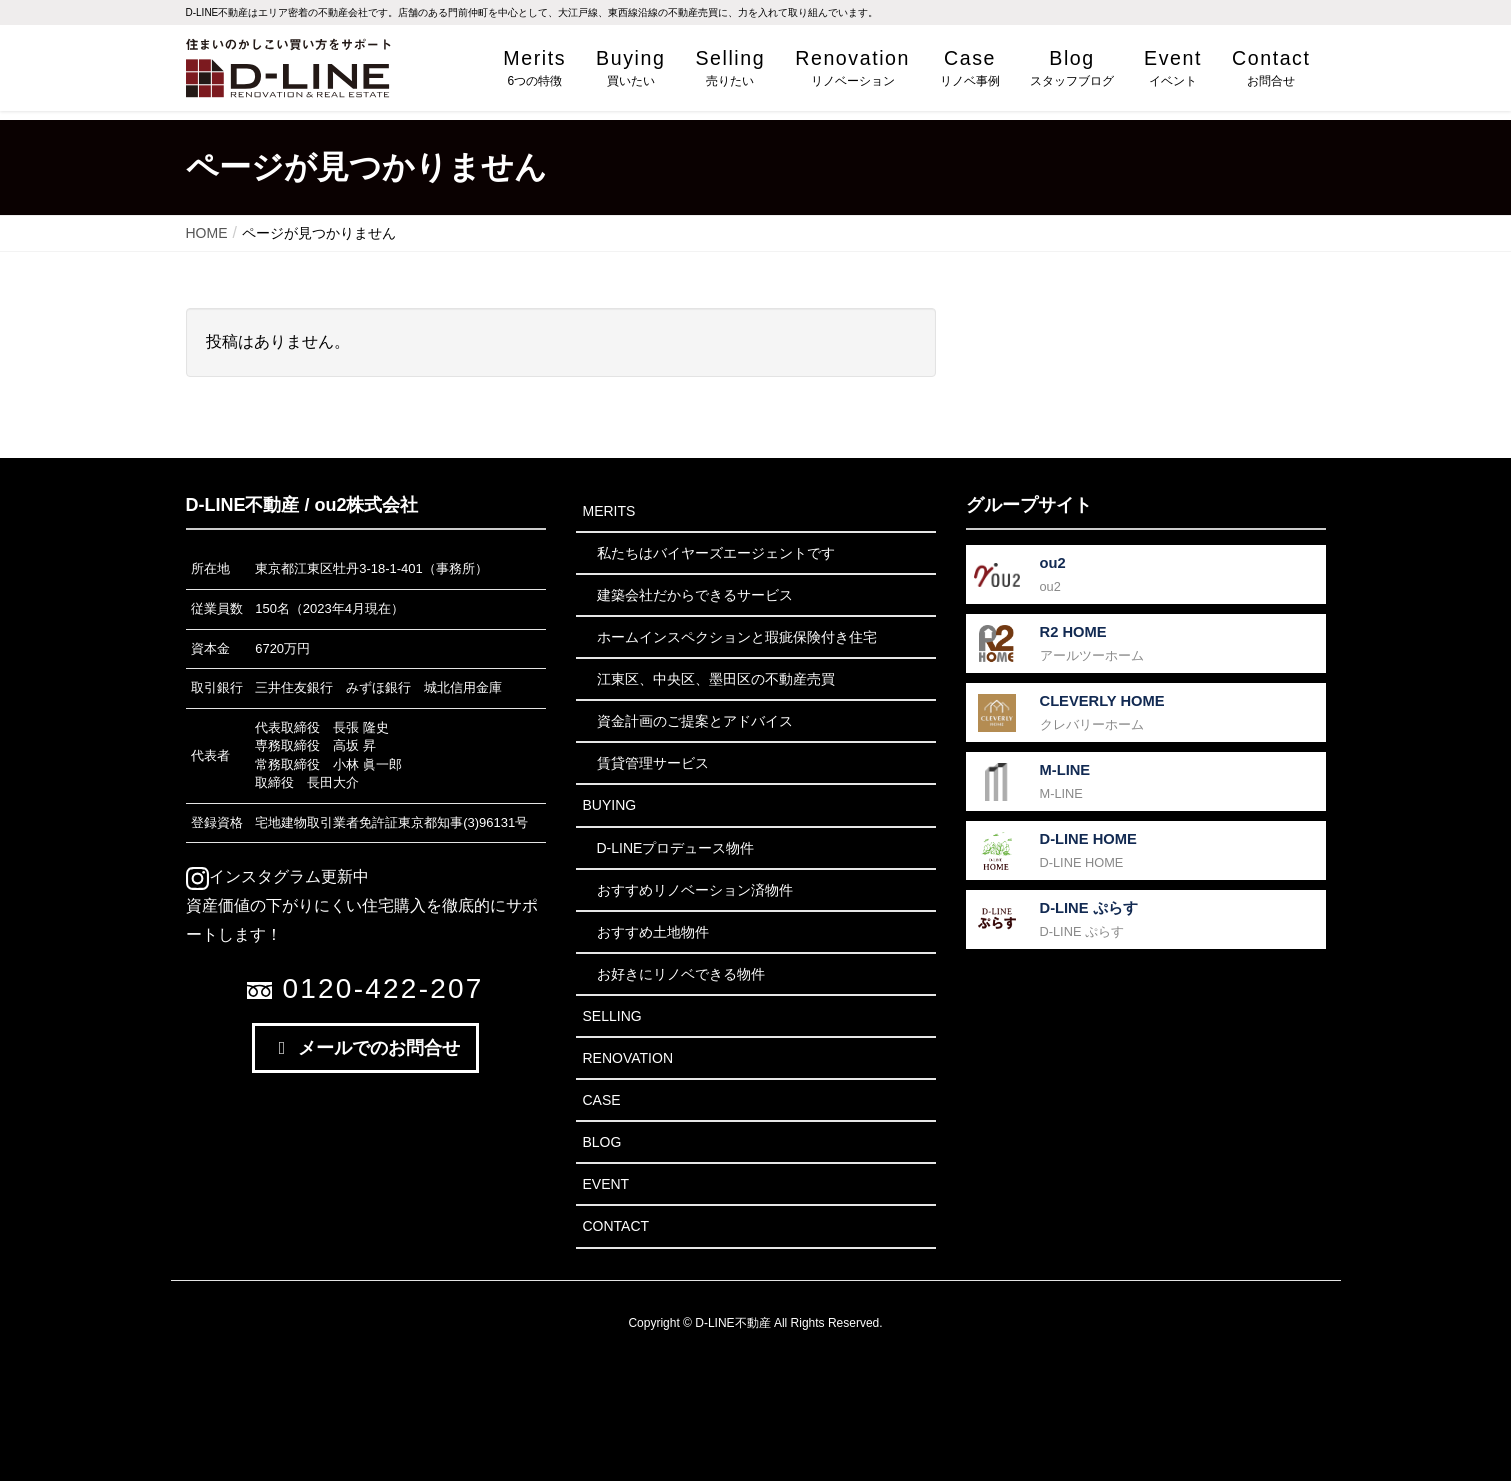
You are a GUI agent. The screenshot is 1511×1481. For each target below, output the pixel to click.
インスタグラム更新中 (277, 876)
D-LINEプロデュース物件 (676, 848)
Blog (602, 1142)
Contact (616, 1226)
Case (602, 1100)
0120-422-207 (365, 988)
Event (606, 1184)
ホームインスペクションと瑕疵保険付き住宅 (737, 637)
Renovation (628, 1058)
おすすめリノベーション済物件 (695, 890)
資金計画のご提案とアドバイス (695, 721)
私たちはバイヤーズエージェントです (716, 553)
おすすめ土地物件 (653, 932)
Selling (612, 1016)
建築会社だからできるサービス (695, 595)
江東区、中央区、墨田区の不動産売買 (716, 679)
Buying (610, 805)
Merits (609, 511)
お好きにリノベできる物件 (681, 974)
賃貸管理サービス (653, 763)
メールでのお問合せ (366, 1048)
